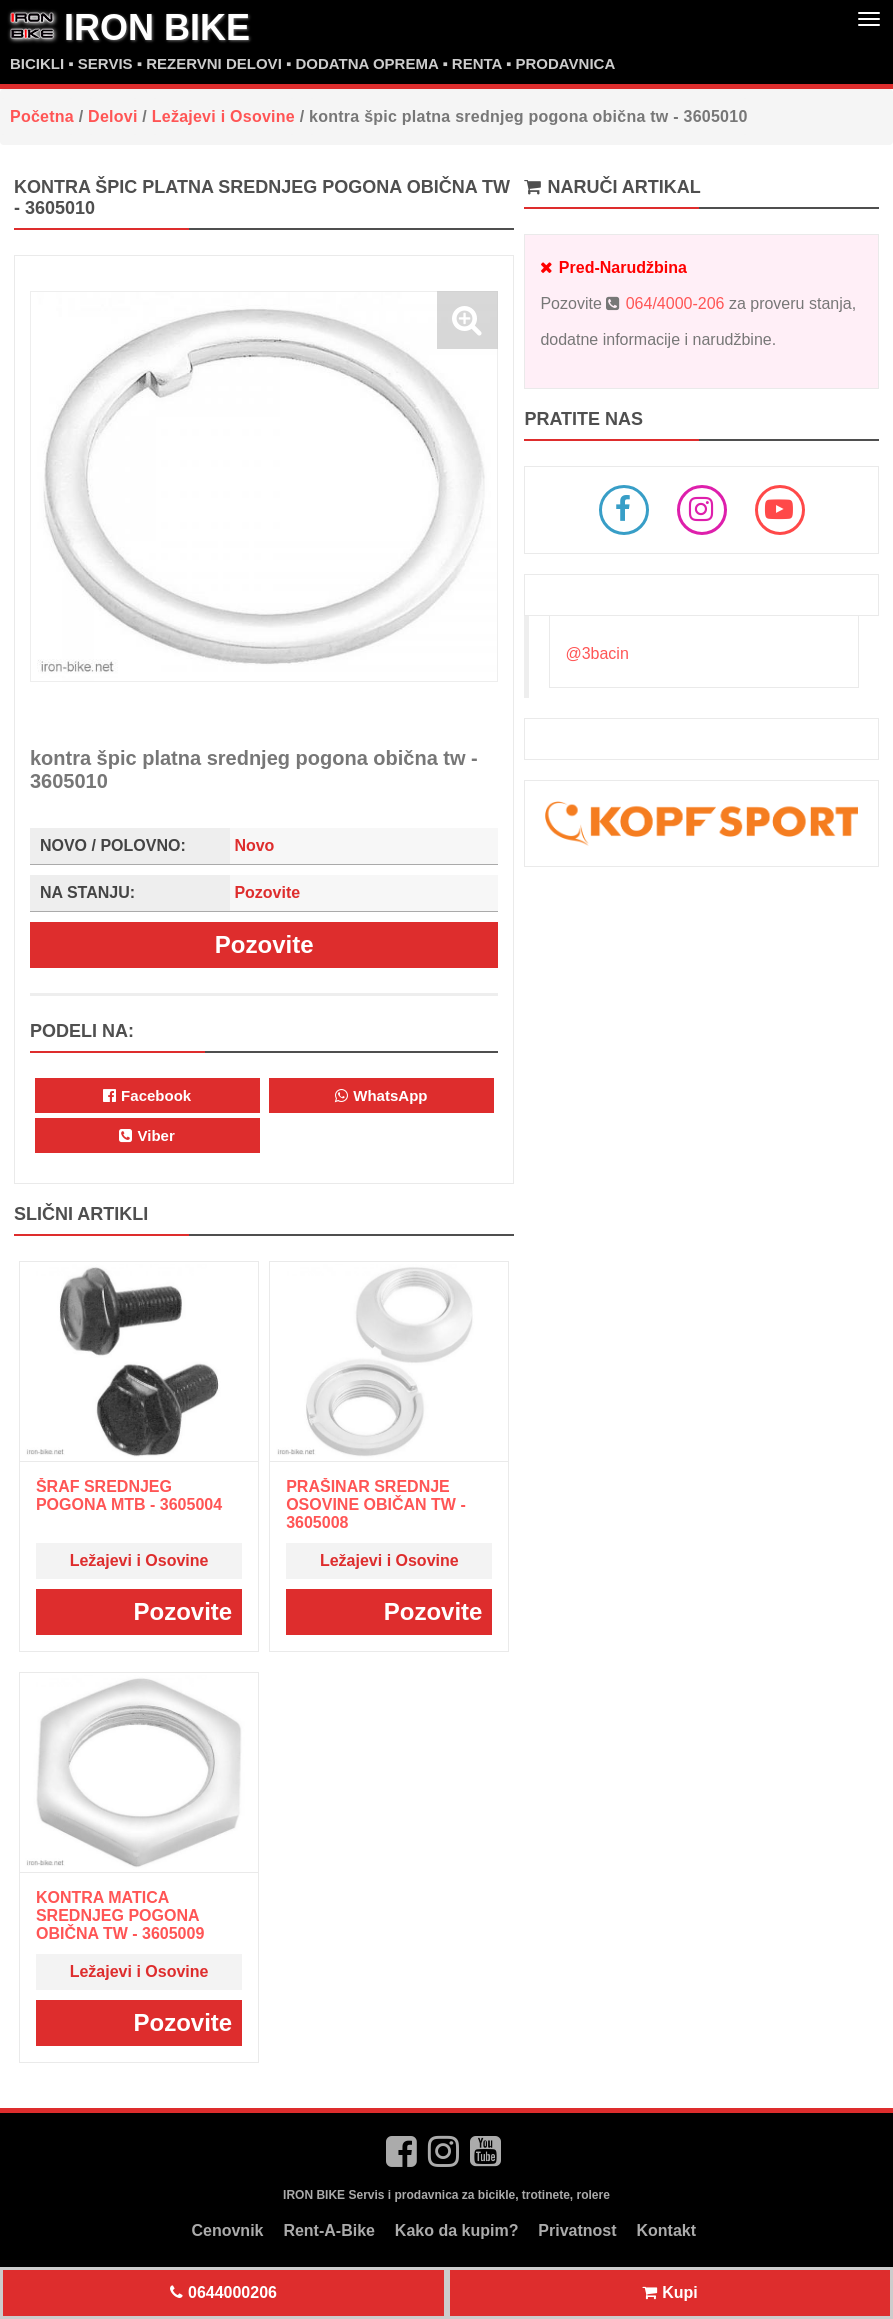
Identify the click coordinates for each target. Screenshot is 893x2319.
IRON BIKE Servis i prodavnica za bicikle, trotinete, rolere (446, 2195)
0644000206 (223, 2292)
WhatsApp (381, 1095)
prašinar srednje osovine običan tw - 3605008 (376, 1504)
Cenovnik (227, 2230)
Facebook (147, 1095)
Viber (146, 1135)
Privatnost (577, 2230)
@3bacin (596, 653)
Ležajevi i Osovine (139, 1560)
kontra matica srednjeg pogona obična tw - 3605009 (120, 1915)
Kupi (670, 2292)
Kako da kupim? (457, 2230)
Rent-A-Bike (329, 2230)
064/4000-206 (675, 303)
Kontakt (667, 2230)
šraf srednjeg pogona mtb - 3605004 (129, 1495)
